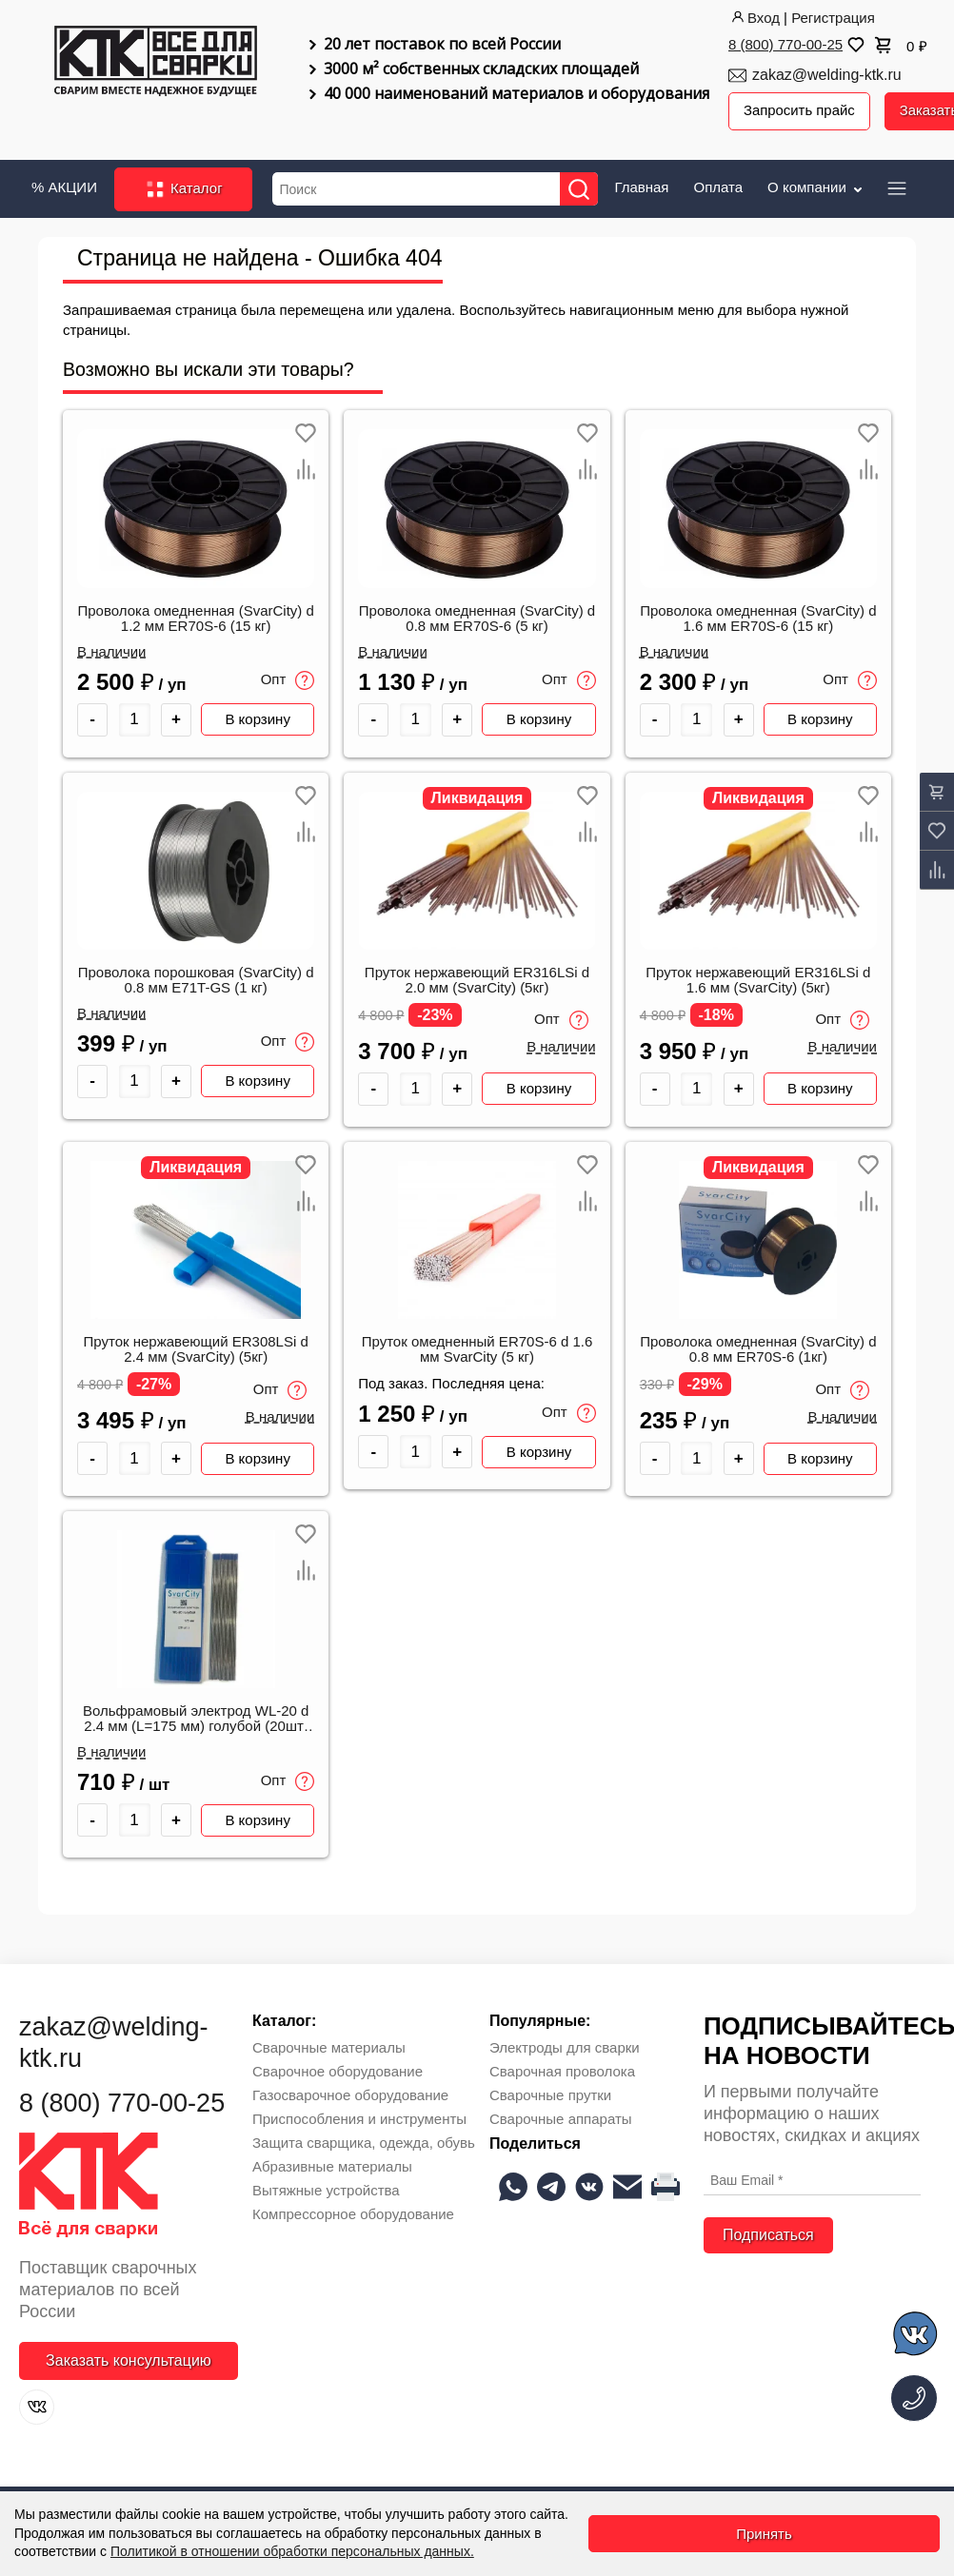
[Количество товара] (134, 719)
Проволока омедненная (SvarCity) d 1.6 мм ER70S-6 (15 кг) (758, 617)
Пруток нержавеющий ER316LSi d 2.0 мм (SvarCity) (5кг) (477, 979)
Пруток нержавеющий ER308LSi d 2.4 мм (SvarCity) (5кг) (196, 1348)
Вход (754, 18)
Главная (641, 186)
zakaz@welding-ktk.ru (827, 75)
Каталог (183, 188)
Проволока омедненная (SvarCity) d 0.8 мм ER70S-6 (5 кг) (477, 617)
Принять (764, 2534)
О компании (816, 186)
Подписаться (768, 2234)
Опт (288, 679)
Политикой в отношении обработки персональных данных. (292, 2551)
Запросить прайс (800, 111)
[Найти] (580, 188)
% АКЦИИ (64, 186)
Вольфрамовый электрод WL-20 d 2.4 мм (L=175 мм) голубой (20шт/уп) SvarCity (196, 1719)
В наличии (112, 651)
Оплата (718, 186)
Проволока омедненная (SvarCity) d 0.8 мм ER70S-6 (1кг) (758, 1348)
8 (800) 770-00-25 (785, 44)
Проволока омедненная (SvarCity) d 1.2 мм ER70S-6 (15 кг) (195, 617)
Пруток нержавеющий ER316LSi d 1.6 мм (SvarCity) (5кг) (758, 979)
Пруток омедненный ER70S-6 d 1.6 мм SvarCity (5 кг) (477, 1348)
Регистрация (833, 18)
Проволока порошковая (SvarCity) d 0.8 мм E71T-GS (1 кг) (196, 979)
